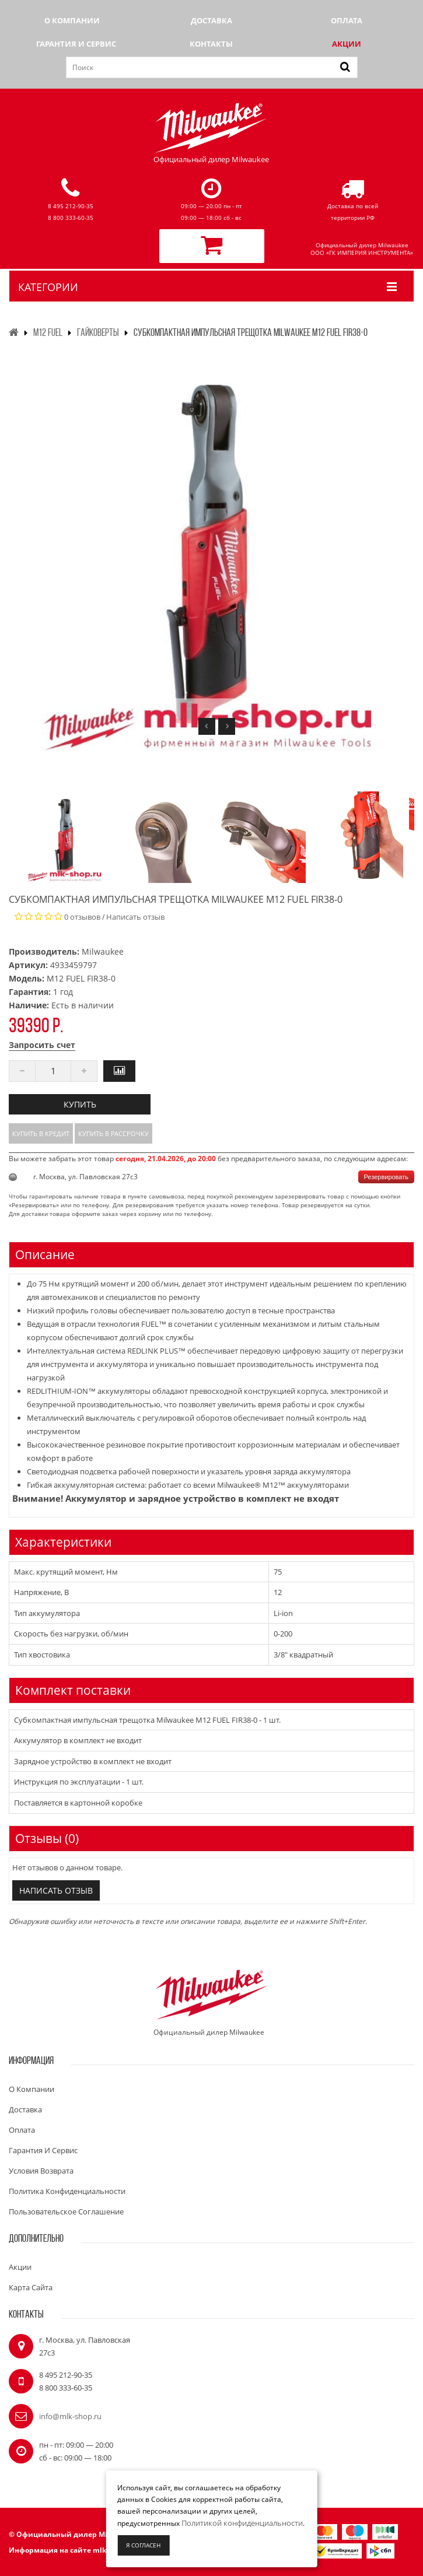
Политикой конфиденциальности (242, 2523)
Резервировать (386, 1176)
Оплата (346, 20)
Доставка (211, 20)
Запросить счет (42, 1044)
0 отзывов (82, 917)
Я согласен (143, 2545)
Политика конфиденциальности (67, 2191)
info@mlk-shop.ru (70, 2416)
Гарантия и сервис (76, 43)
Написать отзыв (135, 917)
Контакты (211, 43)
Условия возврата (41, 2170)
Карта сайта (31, 2287)
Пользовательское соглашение (66, 2211)
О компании (72, 20)
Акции (346, 43)
